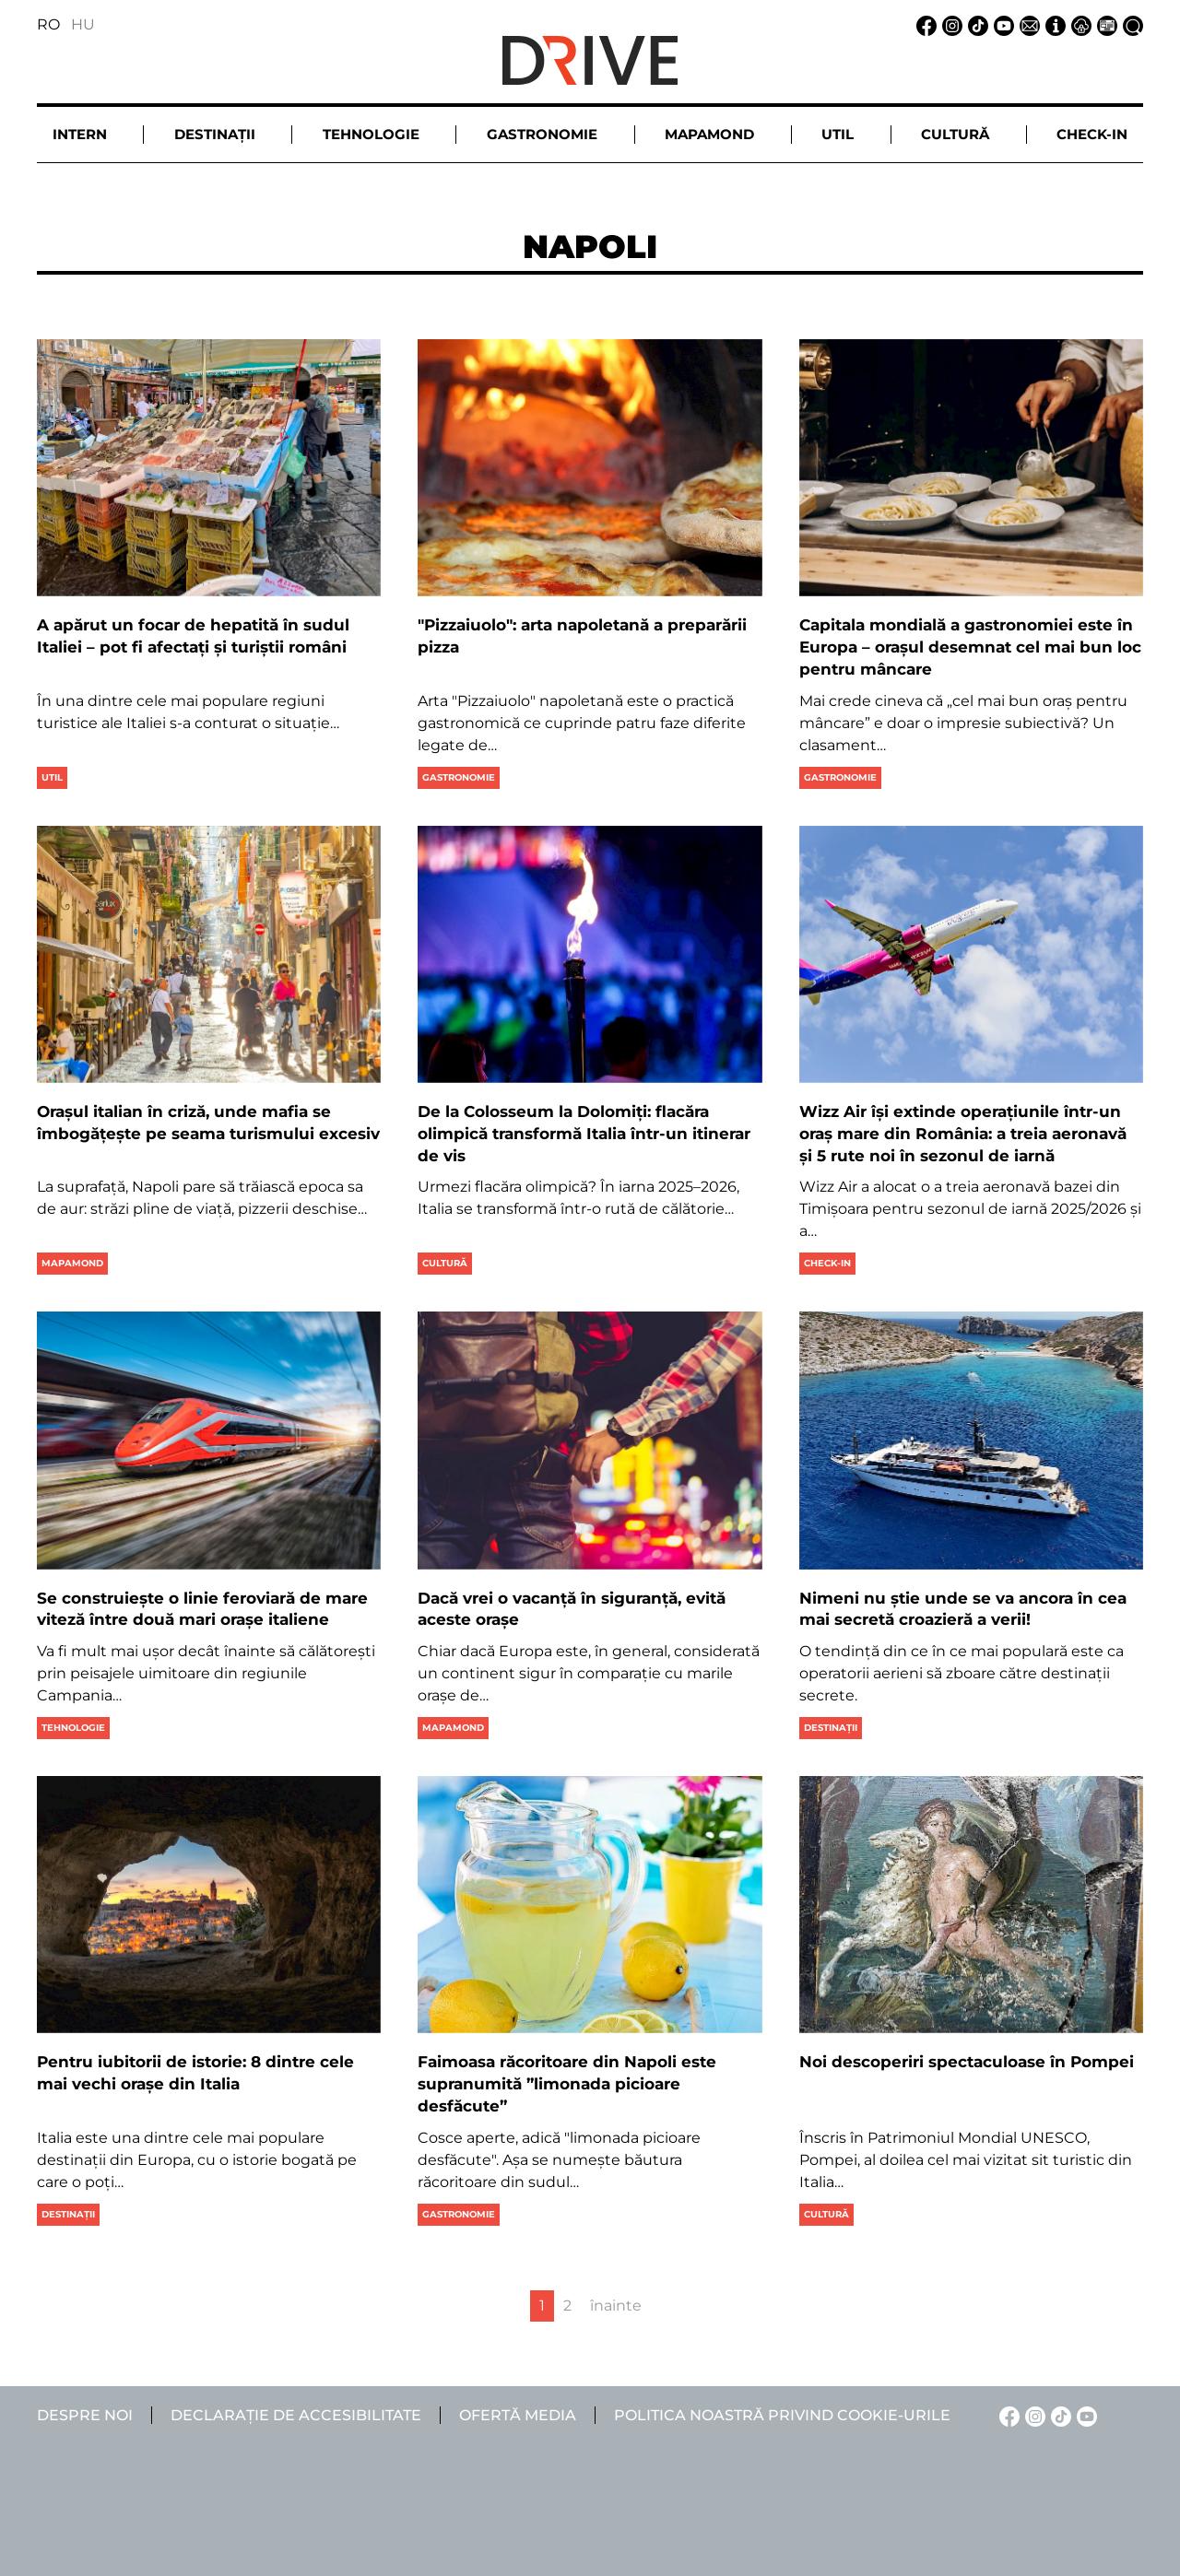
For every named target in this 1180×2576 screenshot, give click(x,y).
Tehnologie (73, 1728)
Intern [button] (80, 134)
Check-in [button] (1091, 134)
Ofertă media (517, 2415)
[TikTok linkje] (975, 24)
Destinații (830, 1728)
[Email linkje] (1027, 24)
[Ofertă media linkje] (1104, 24)
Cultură (444, 1263)
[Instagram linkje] (949, 24)
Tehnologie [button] (371, 134)
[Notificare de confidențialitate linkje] (1079, 24)
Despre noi (85, 2415)
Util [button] (837, 134)
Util (52, 777)
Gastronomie (458, 777)
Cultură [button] (955, 134)
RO (48, 24)
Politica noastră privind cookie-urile (782, 2415)
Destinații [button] (214, 134)
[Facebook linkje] (924, 24)
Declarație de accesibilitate (296, 2415)
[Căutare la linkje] (1130, 24)
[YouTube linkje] (1001, 24)
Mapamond (72, 1263)
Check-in (827, 1263)
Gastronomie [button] (542, 134)
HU (83, 24)
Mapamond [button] (709, 134)
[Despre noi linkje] (1053, 24)
